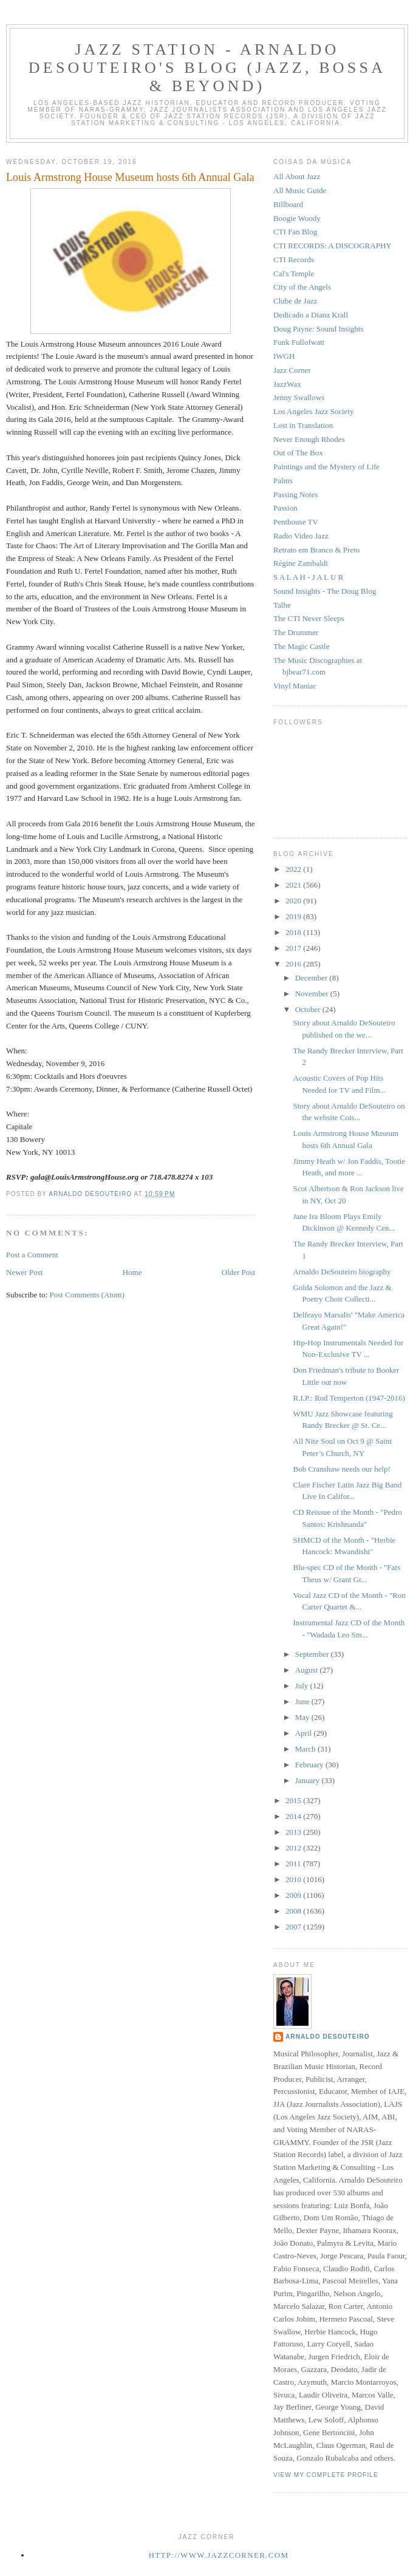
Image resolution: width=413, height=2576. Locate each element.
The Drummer (295, 632)
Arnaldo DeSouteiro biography (342, 1271)
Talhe (282, 605)
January (308, 1780)
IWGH (284, 356)
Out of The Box (298, 452)
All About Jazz (296, 176)
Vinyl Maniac (294, 685)
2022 (294, 869)
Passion (285, 507)
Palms (283, 480)
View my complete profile (325, 2475)
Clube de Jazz (295, 300)
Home (132, 1272)
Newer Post (24, 1272)
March (306, 1748)
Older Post (238, 1272)
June (303, 1701)
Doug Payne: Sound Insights (318, 328)
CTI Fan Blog (295, 231)
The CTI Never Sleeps (308, 618)
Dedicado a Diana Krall (310, 314)
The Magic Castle (301, 646)
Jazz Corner (292, 370)
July (302, 1685)
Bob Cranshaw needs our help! (341, 1468)
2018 (294, 932)
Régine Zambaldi (300, 563)
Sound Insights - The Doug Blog (324, 591)
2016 (294, 963)
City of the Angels (302, 286)
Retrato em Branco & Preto (316, 549)
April (304, 1733)
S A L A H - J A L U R (308, 577)
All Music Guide (299, 190)
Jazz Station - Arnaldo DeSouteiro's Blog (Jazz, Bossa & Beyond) (207, 68)
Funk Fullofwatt (298, 342)
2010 (294, 1879)
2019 (294, 916)
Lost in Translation (303, 425)
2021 (294, 884)
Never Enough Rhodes (309, 439)
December (312, 977)
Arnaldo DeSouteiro (327, 2036)
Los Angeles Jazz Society (313, 411)
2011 (294, 1863)
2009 (294, 1895)
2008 (294, 1910)
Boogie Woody (297, 218)
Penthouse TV (295, 521)
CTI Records (293, 259)
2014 (294, 1816)
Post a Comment (32, 1254)
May (303, 1717)
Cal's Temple (293, 273)
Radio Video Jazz (301, 535)
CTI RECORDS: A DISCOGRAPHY (332, 245)
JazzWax (287, 384)
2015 (294, 1800)
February (310, 1764)
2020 (294, 900)
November (312, 993)
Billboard (288, 204)
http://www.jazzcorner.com (219, 2555)
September (313, 1654)
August (307, 1669)
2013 (294, 1832)
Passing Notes (295, 494)
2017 (294, 948)
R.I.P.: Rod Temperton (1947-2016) (348, 1397)
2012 (294, 1847)
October (309, 1009)
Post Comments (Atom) (87, 1294)
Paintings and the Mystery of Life (326, 466)
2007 (294, 1926)
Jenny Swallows (298, 397)
